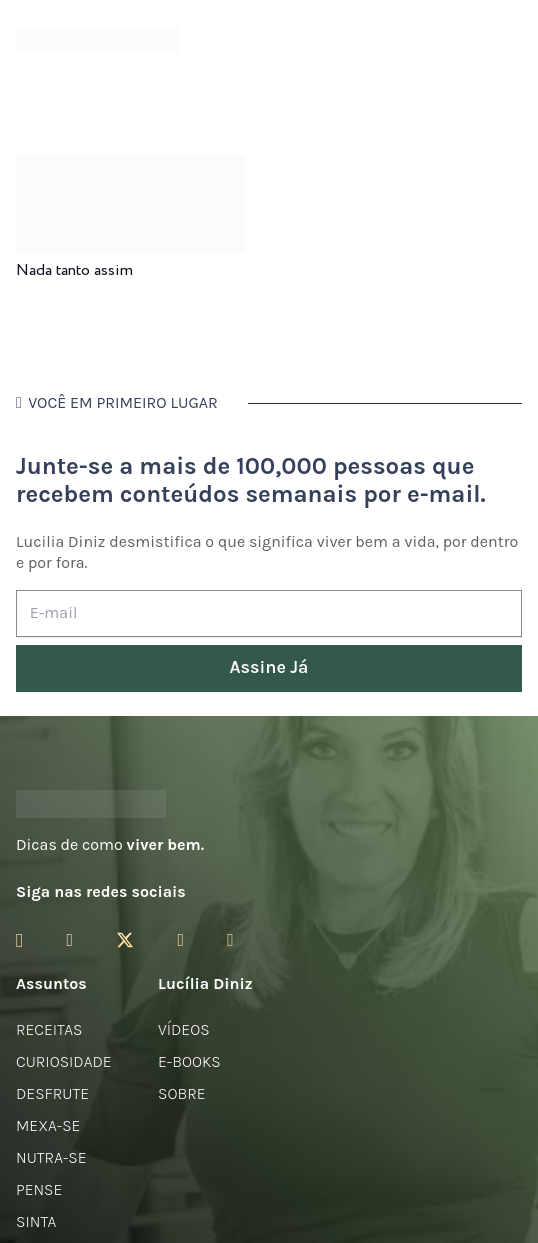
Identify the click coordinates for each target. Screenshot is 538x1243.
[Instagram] (19, 941)
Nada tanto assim (74, 270)
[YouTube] (180, 940)
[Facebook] (69, 940)
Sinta (36, 1221)
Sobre (182, 1093)
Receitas (49, 1029)
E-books (189, 1061)
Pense (39, 1189)
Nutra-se (51, 1157)
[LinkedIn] (230, 940)
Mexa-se (48, 1125)
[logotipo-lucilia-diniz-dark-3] (97, 40)
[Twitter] (125, 940)
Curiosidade (64, 1061)
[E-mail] (269, 613)
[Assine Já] (269, 668)
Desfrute (52, 1093)
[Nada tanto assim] (130, 168)
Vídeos (184, 1029)
